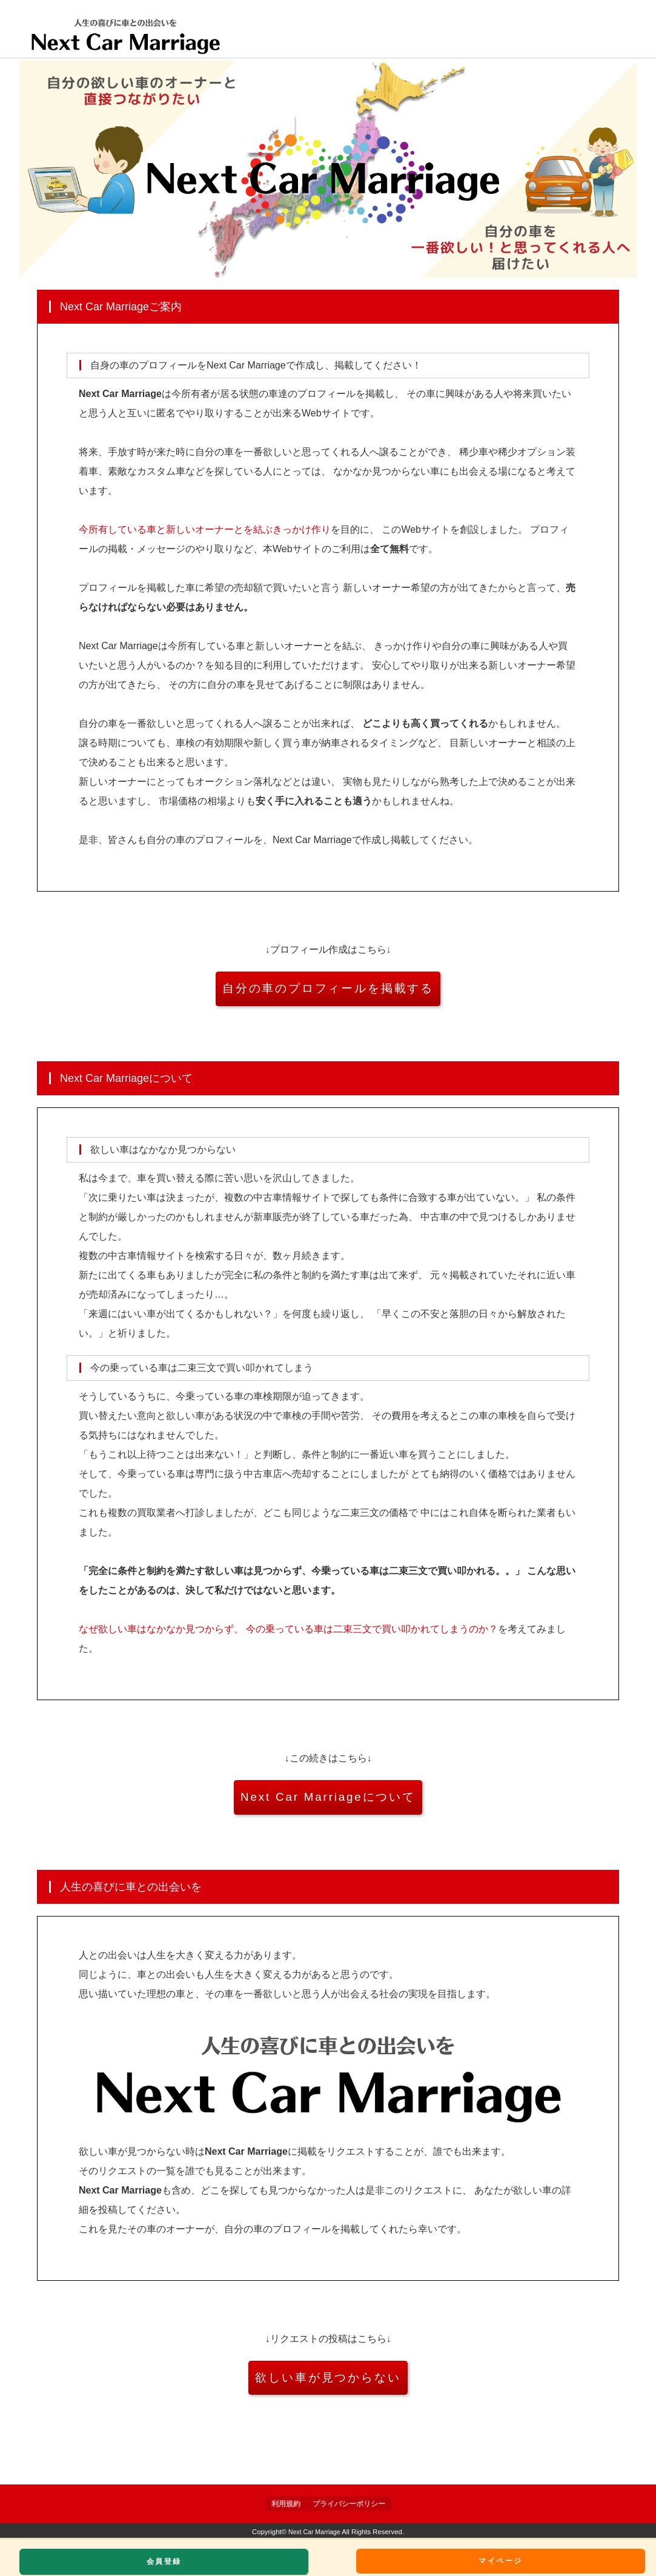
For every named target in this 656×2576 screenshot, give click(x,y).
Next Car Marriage (315, 2531)
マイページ (504, 2561)
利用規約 (285, 2504)
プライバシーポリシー (349, 2504)
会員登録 (164, 2561)
